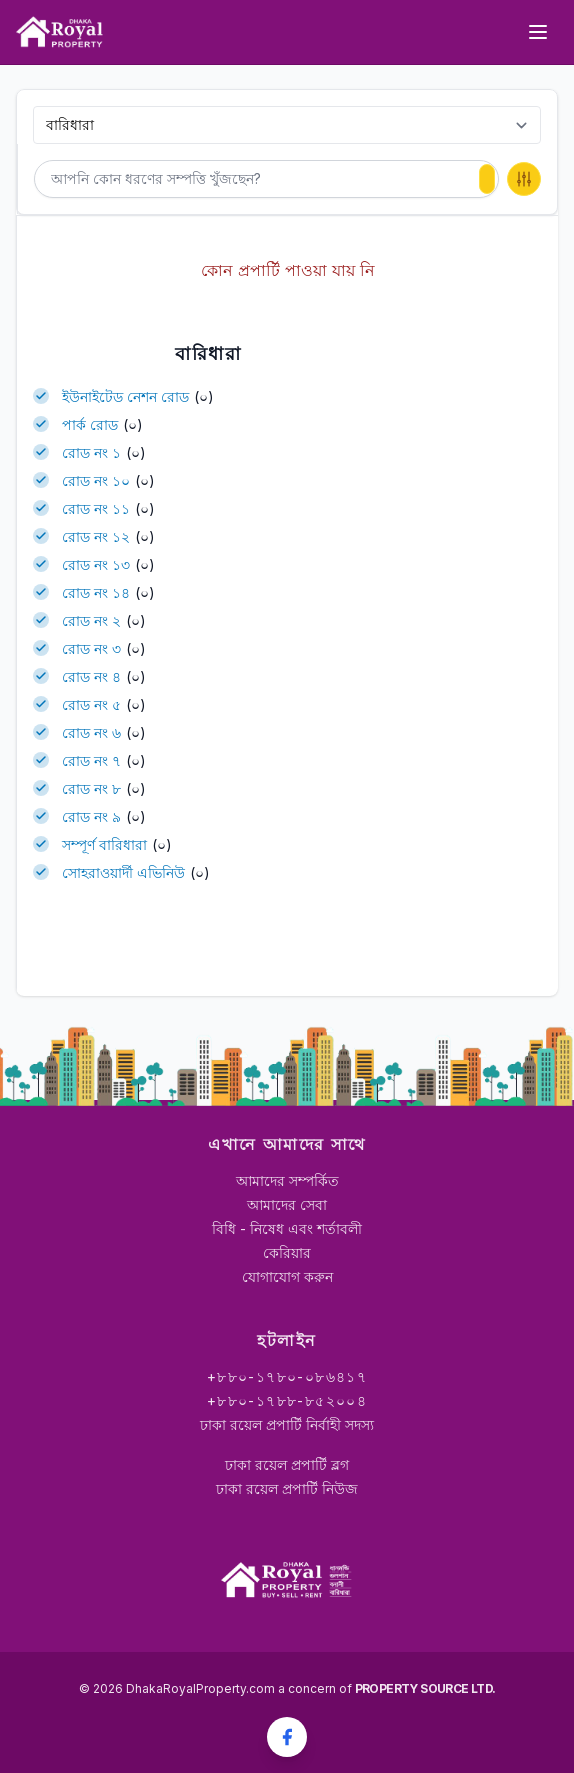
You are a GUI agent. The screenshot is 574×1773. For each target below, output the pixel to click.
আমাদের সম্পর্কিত (287, 1180)
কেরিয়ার (287, 1252)
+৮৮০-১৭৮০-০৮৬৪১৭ (287, 1376)
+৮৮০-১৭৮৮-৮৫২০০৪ (287, 1400)
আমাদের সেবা (287, 1204)
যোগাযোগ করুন (287, 1276)
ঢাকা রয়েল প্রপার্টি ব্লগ (287, 1464)
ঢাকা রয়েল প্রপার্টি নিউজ (287, 1488)
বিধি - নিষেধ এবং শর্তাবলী (287, 1228)
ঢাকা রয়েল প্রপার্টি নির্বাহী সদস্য (287, 1424)
